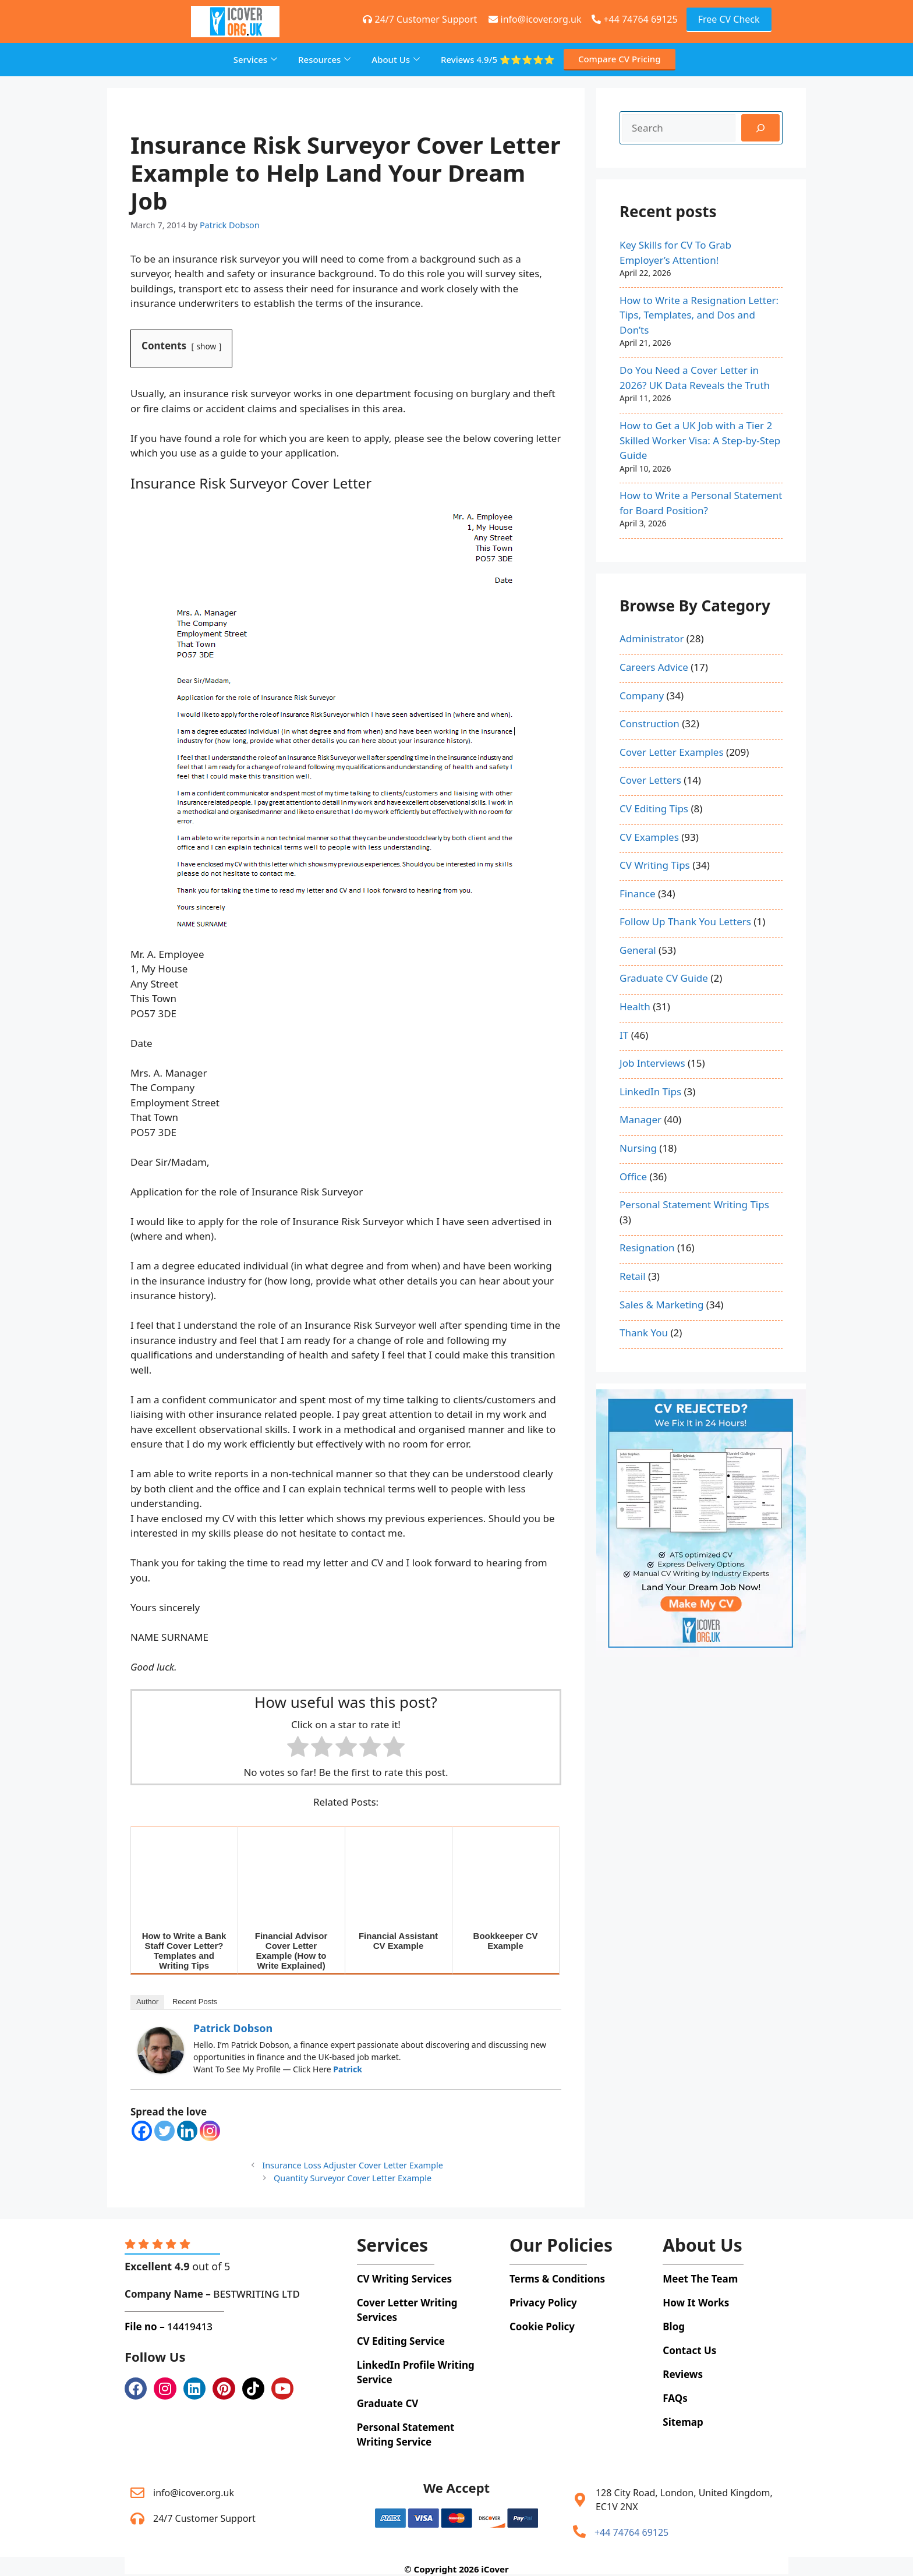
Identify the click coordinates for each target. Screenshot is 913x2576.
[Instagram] (210, 2131)
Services (255, 59)
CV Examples (649, 837)
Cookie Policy (542, 2326)
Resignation (647, 1247)
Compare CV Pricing (619, 59)
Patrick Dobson (233, 2028)
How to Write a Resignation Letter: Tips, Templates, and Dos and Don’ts (699, 315)
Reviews (498, 59)
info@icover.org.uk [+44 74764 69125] (535, 19)
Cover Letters (650, 780)
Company (642, 695)
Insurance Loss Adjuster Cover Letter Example (352, 2165)
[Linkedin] (187, 2131)
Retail (633, 1276)
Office (633, 1176)
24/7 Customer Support (204, 2518)
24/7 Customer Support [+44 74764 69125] (420, 19)
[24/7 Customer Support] (137, 2518)
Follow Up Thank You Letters (685, 921)
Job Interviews (652, 1063)
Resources (324, 59)
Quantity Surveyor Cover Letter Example (352, 2178)
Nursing (638, 1148)
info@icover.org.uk (193, 2492)
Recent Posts (194, 2001)
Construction (650, 723)
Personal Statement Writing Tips (694, 1204)
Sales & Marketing (661, 1304)
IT (624, 1035)
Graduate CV (388, 2403)
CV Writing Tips (655, 865)
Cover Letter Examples (672, 752)
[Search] (760, 128)
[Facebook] (142, 2131)
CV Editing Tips (654, 808)
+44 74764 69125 (634, 19)
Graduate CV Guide (664, 978)
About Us (395, 59)
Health (635, 1006)
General (638, 950)
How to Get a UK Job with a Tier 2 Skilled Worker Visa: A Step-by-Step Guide (700, 440)
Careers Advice (654, 667)
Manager (640, 1119)
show (207, 346)
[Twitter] (164, 2131)
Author (147, 2001)
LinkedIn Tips (650, 1091)
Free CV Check (729, 19)
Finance (638, 893)
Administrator (652, 638)
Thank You (644, 1332)
